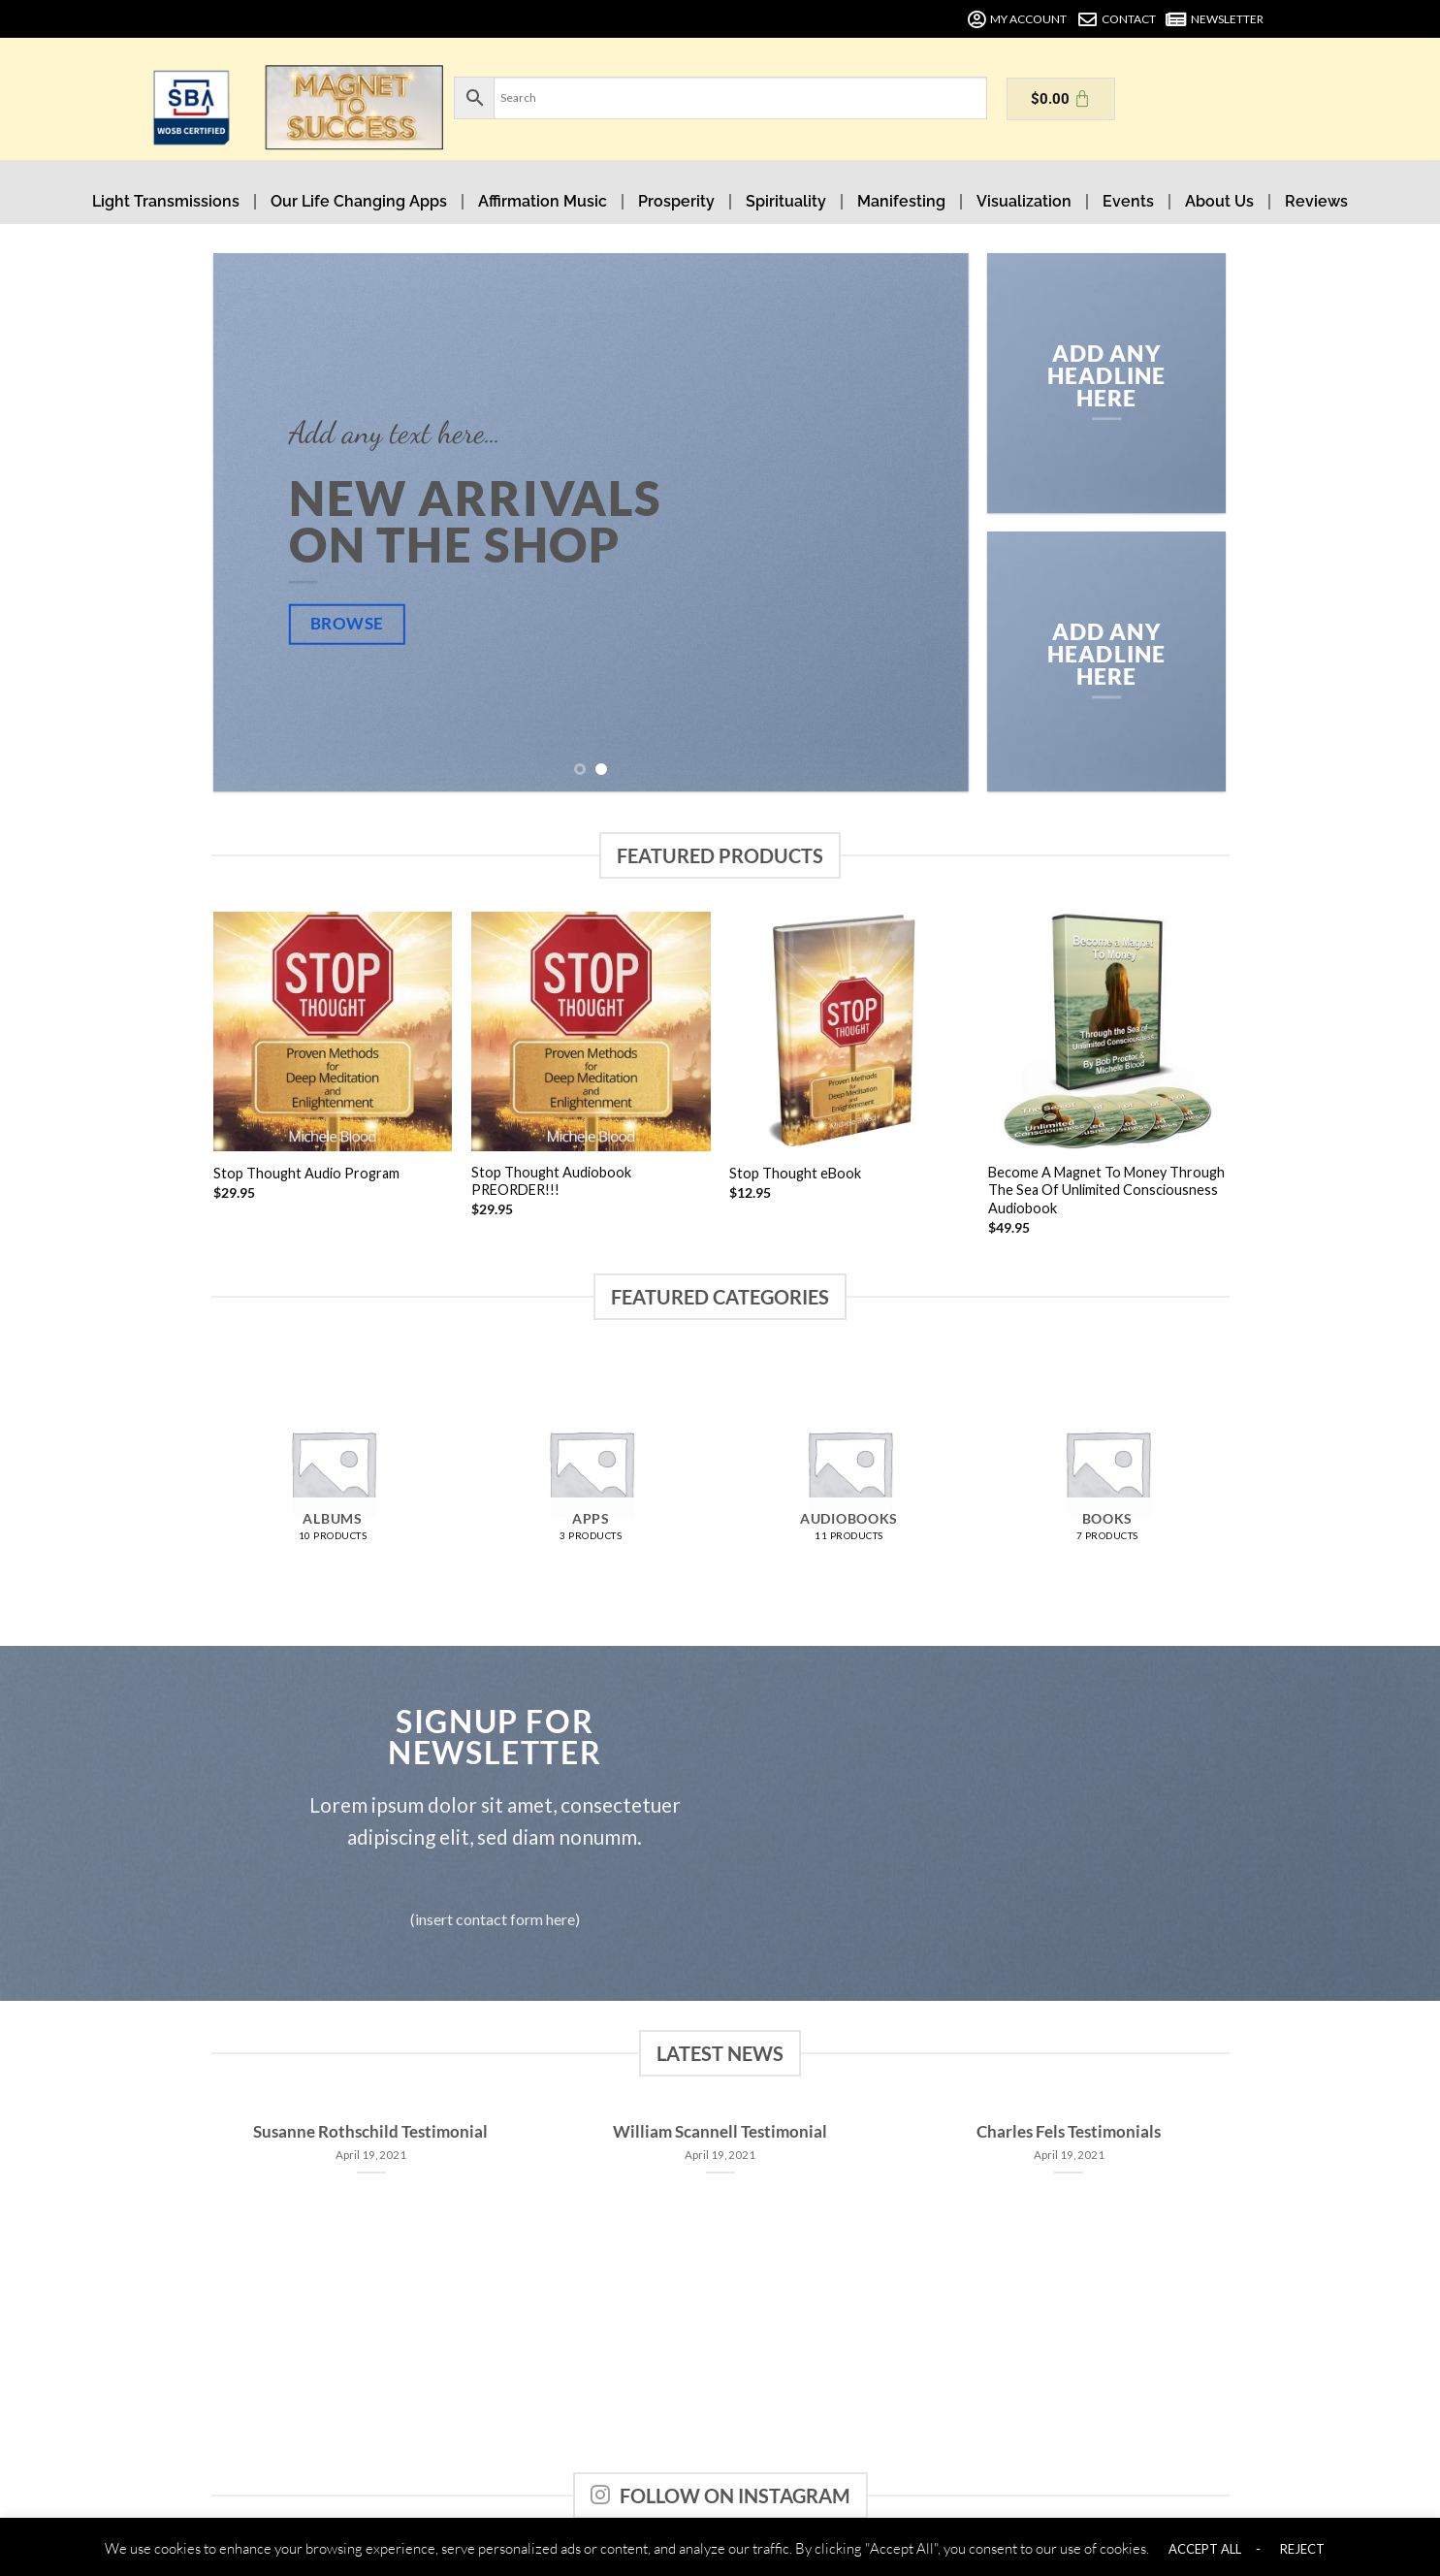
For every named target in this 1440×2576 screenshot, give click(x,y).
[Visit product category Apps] (591, 1473)
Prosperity (676, 201)
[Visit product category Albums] (333, 1473)
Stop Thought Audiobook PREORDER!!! (551, 1181)
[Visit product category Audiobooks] (849, 1473)
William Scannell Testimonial (720, 2131)
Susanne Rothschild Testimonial (370, 2131)
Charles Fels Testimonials (1068, 2131)
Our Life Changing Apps (359, 201)
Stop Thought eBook (795, 1173)
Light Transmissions (166, 201)
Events (1128, 201)
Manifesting (901, 201)
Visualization (1024, 201)
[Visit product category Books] (1108, 1473)
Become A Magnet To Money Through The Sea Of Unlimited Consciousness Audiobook (1106, 1190)
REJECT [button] (1302, 2549)
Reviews (1316, 201)
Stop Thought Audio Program (306, 1173)
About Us (1219, 201)
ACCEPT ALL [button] (1204, 2549)
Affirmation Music (542, 201)
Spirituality (786, 201)
